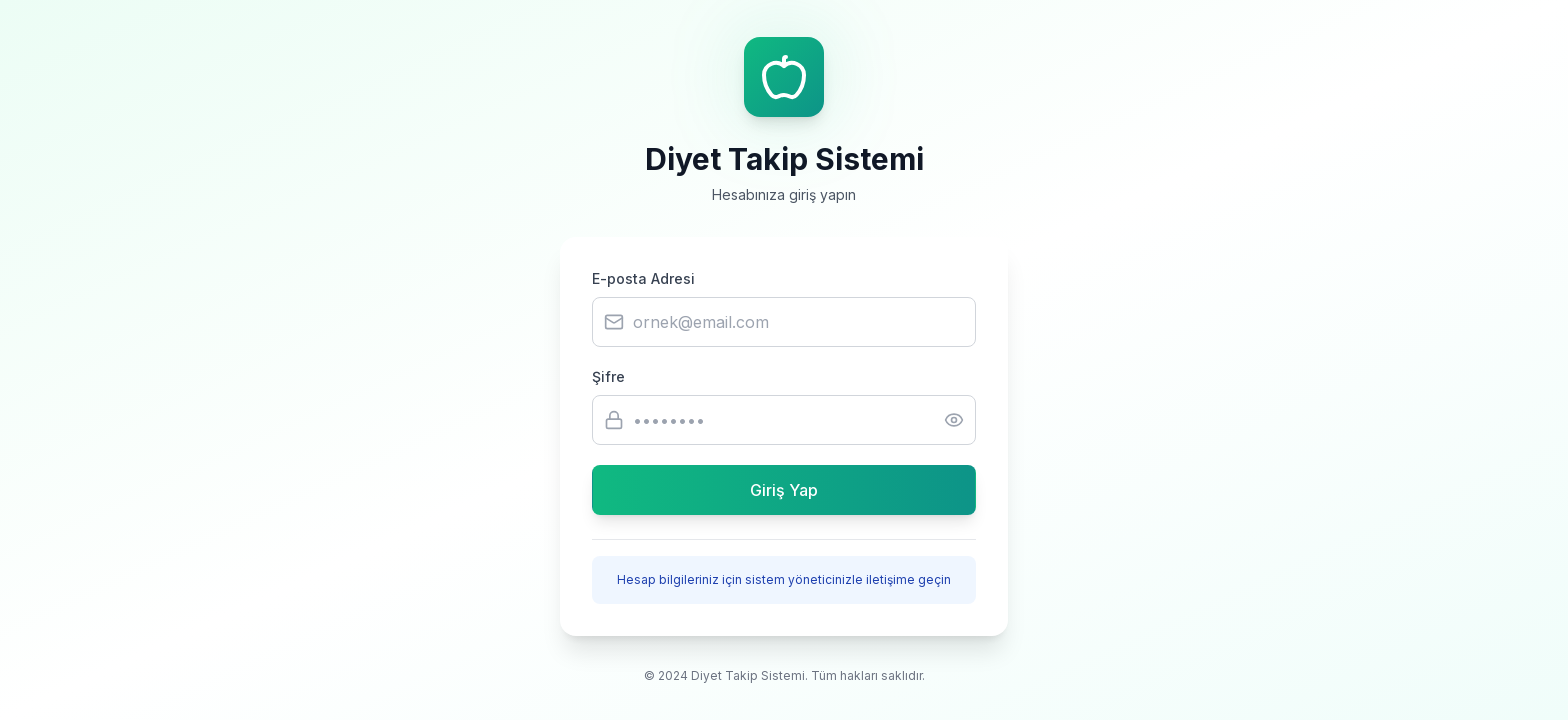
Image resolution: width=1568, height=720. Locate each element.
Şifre (608, 376)
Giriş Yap (784, 490)
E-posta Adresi (643, 278)
